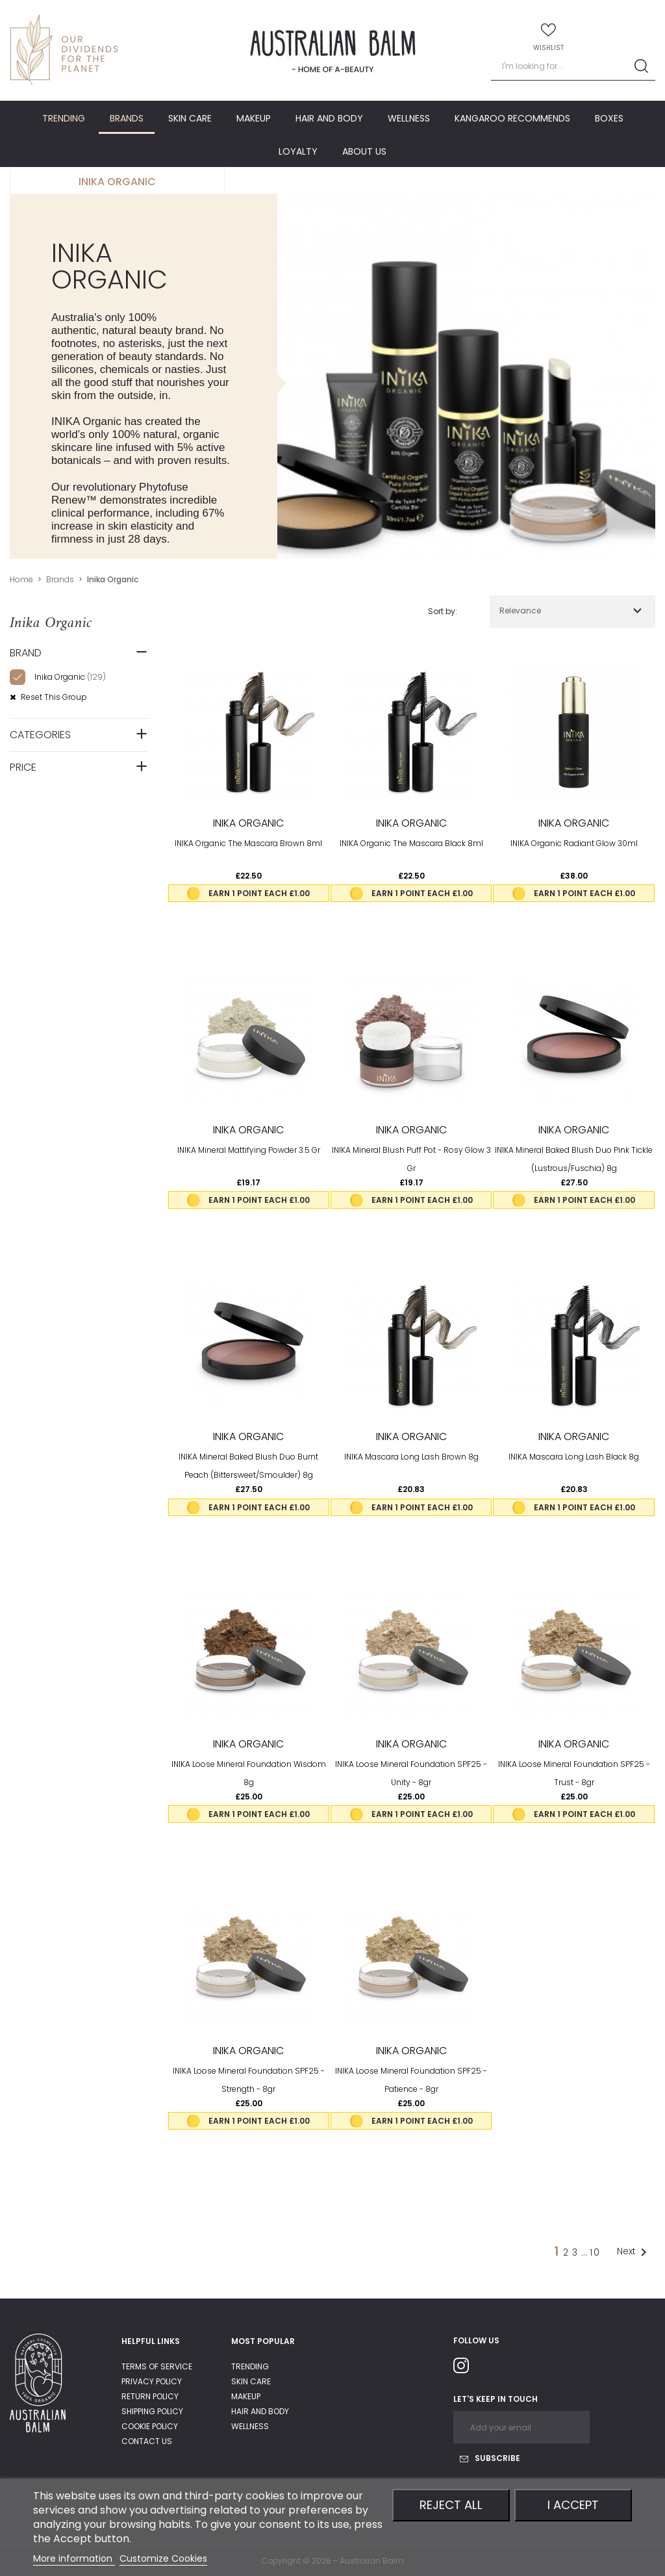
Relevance (520, 610)
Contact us (146, 2441)
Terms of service (156, 2366)
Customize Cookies (163, 2558)
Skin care (251, 2381)
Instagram (466, 2368)
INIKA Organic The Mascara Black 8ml (411, 843)
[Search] (573, 67)
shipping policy (152, 2411)
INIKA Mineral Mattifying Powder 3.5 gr (248, 1149)
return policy (150, 2396)
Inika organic (70, 676)
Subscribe (490, 2458)
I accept (573, 2505)
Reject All (451, 2505)
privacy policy (151, 2381)
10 (595, 2252)
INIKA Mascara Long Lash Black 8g (573, 1456)
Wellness (250, 2426)
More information (74, 2558)
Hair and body (260, 2411)
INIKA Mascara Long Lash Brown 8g (411, 1456)
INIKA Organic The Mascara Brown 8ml (248, 843)
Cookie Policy (149, 2426)
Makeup (245, 2396)
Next (634, 2252)
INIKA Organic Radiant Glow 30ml (574, 843)
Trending (250, 2366)
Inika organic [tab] (117, 181)
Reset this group (53, 696)
